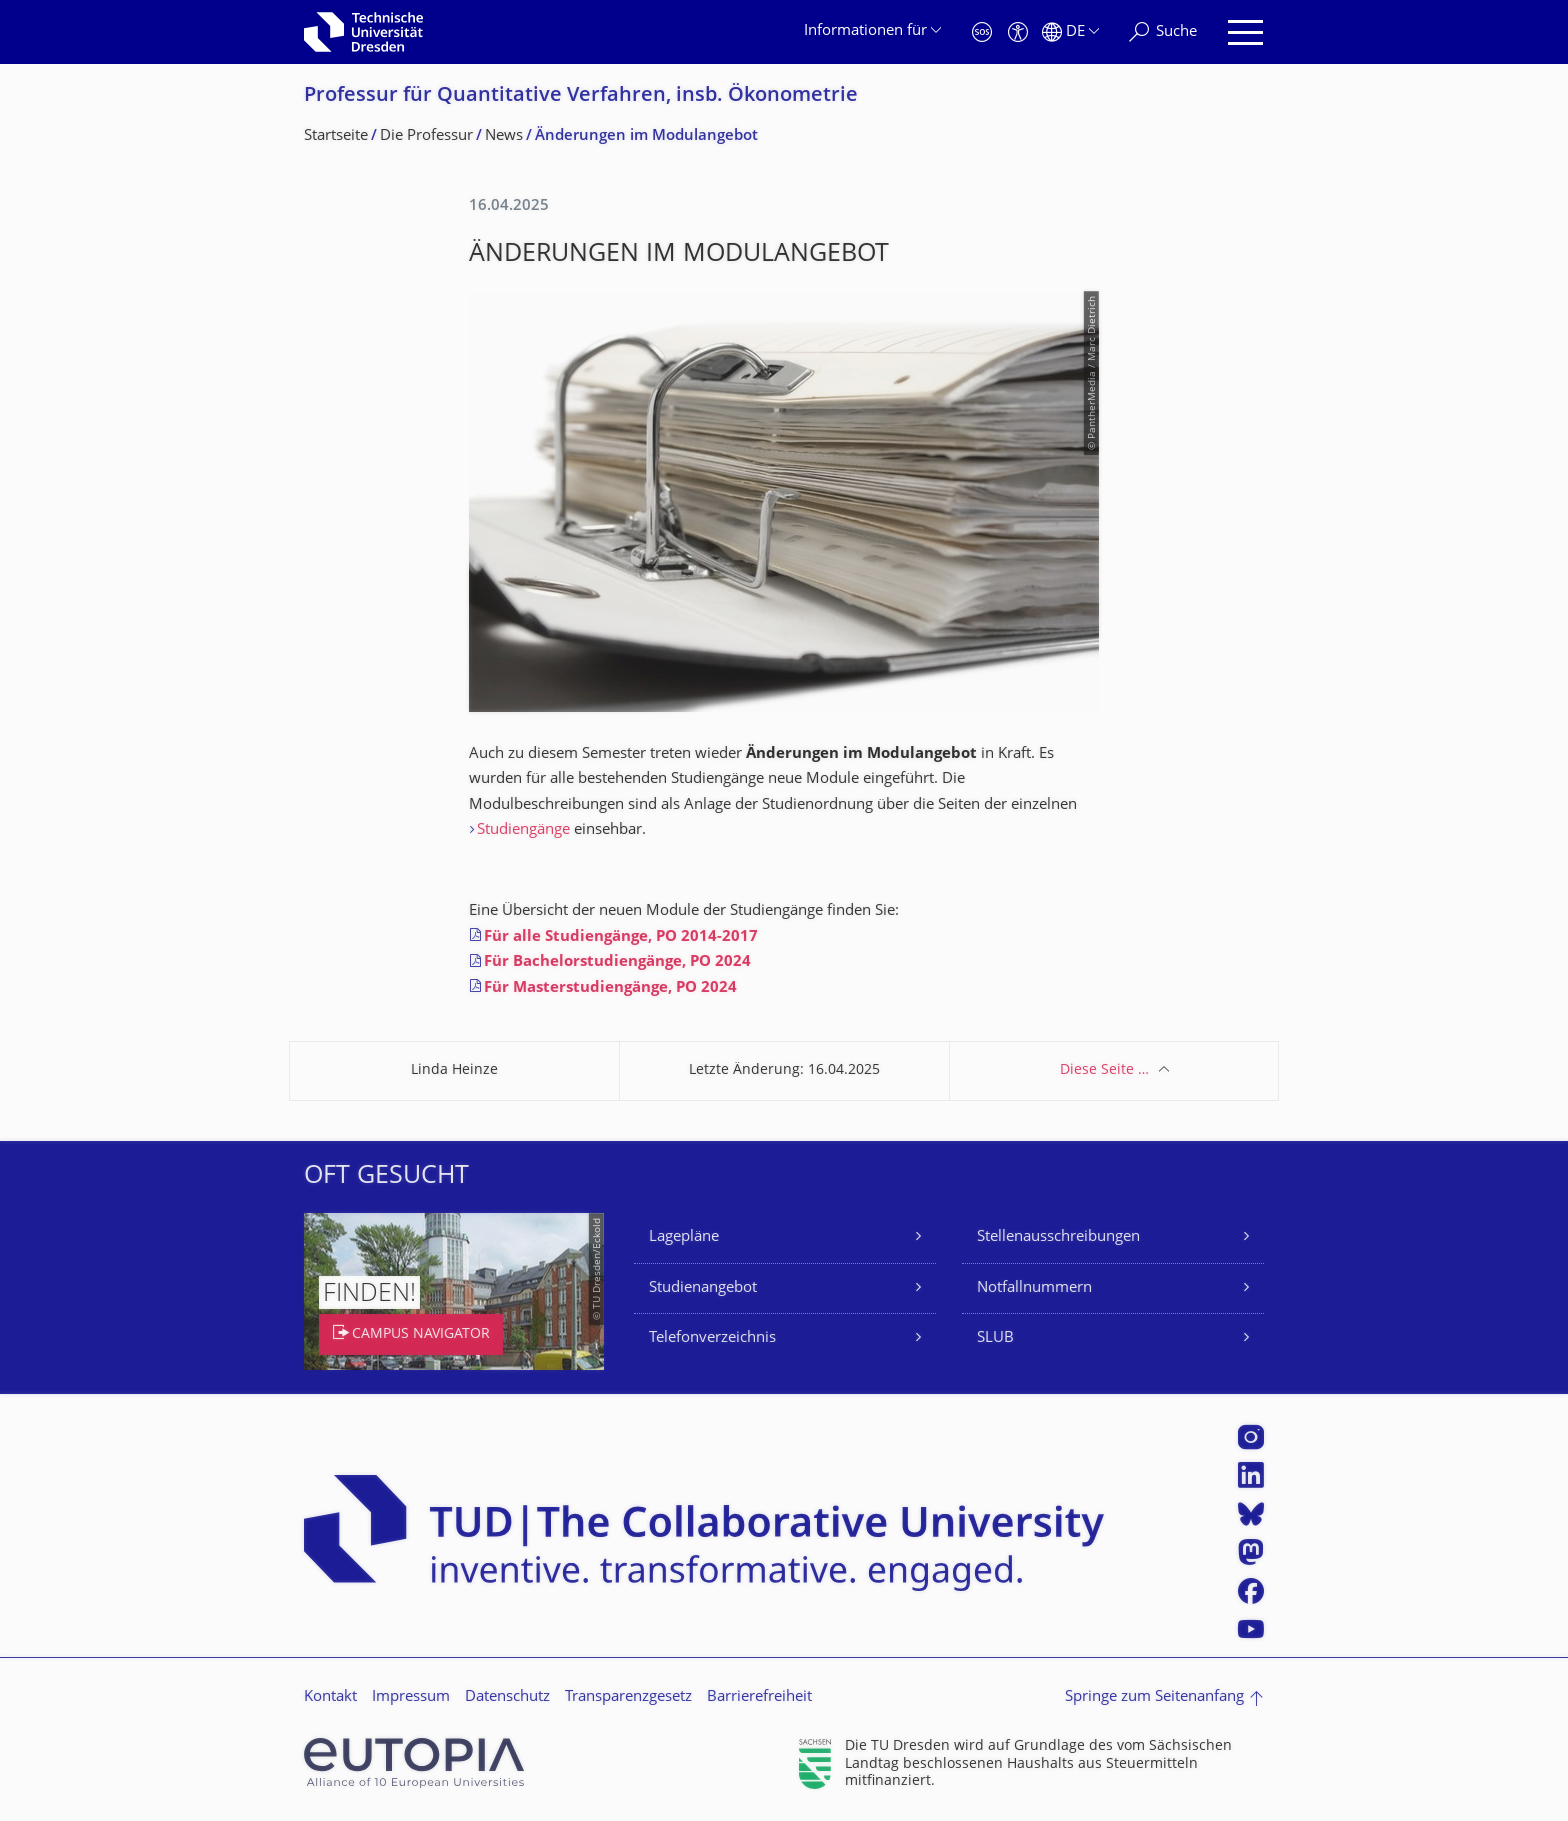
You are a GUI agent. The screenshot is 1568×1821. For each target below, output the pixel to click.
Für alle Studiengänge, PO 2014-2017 (621, 937)
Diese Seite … (1104, 1070)
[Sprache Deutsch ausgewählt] (1070, 32)
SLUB (995, 1338)
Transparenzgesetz (628, 1697)
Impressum (411, 1697)
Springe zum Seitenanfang (1154, 1697)
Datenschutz (507, 1697)
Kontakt (330, 1697)
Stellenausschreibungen (1058, 1237)
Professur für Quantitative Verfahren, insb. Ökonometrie (581, 96)
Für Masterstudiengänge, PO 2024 (612, 988)
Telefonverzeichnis (712, 1338)
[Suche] (1163, 32)
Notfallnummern (1034, 1288)
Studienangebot (703, 1288)
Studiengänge (523, 830)
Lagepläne (684, 1237)
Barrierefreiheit (759, 1697)
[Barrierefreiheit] (1018, 32)
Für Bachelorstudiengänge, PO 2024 (617, 962)
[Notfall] (982, 32)
